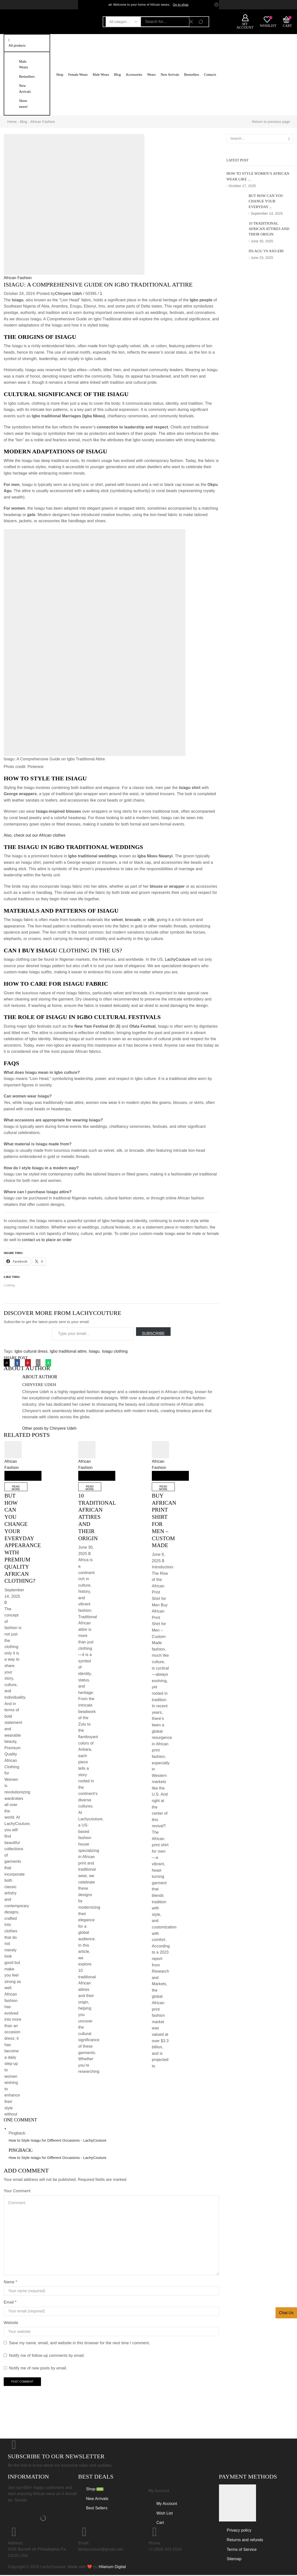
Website (11, 2323)
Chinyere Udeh (68, 293)
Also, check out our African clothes (34, 835)
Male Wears (23, 64)
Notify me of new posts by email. (38, 2368)
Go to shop (180, 4)
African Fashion (42, 122)
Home (12, 122)
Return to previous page (271, 122)
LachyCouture (177, 959)
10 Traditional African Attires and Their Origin (98, 1517)
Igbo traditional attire (68, 1351)
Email (10, 2303)
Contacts (210, 75)
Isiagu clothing (115, 1351)
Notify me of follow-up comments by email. (47, 2356)
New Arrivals (25, 89)
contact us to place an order (47, 1240)
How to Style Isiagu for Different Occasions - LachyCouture (61, 2140)
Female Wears (78, 75)
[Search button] (201, 22)
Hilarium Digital (112, 2568)
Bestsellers (27, 76)
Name (10, 2282)
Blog (117, 75)
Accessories (134, 75)
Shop (59, 75)
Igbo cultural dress (31, 1351)
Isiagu (94, 1351)
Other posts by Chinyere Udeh (49, 1428)
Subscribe (153, 1333)
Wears (151, 75)
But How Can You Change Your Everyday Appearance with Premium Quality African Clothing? (24, 1538)
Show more (23, 104)
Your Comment (17, 2191)
